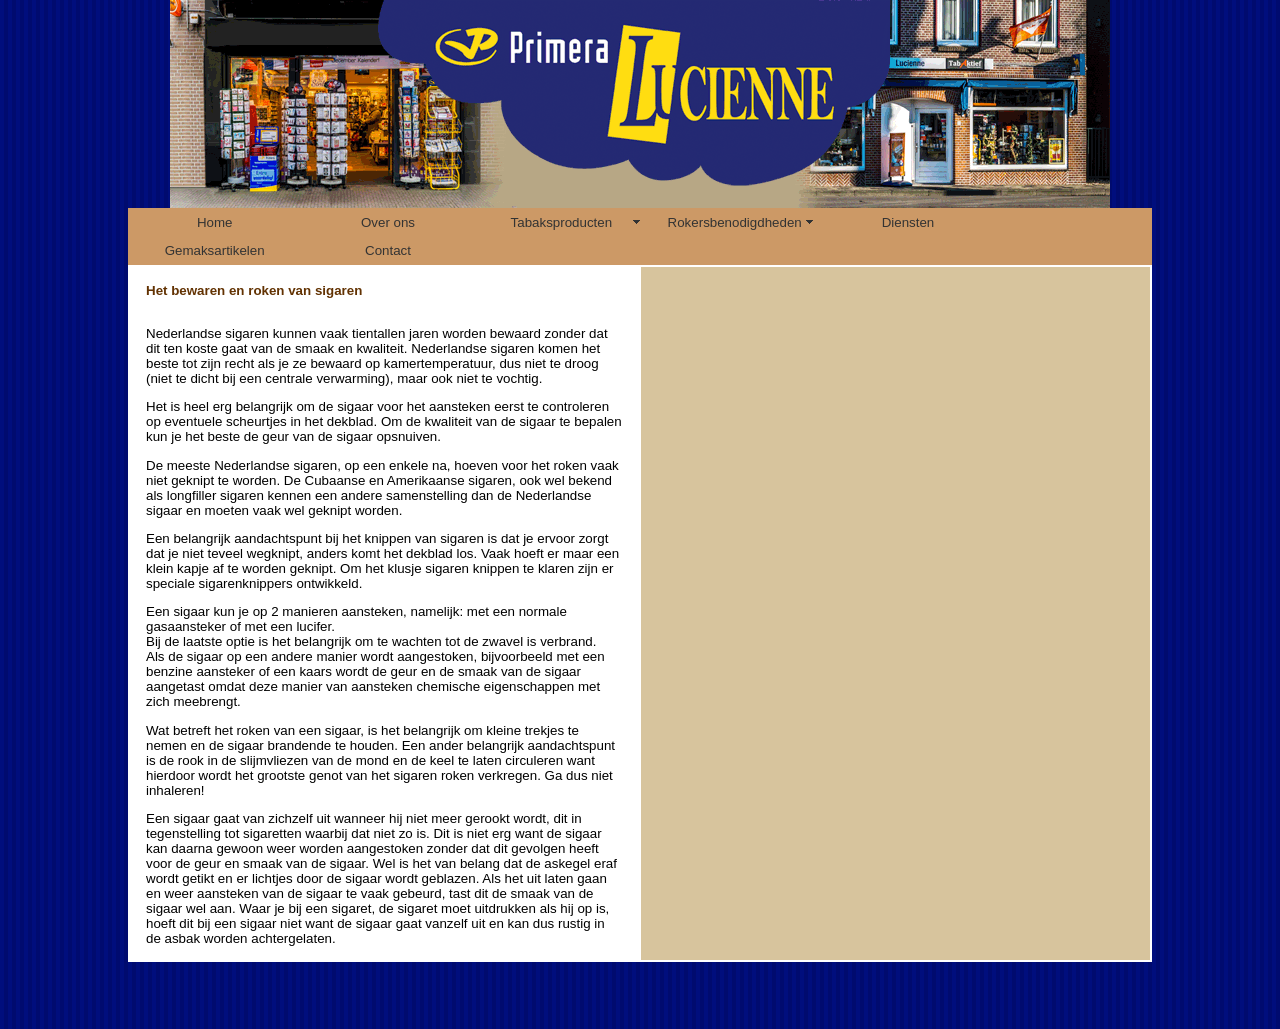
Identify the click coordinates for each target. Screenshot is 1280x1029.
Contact (388, 250)
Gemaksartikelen (215, 250)
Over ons (388, 222)
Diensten (908, 222)
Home (215, 222)
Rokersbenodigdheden (735, 222)
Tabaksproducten (562, 222)
